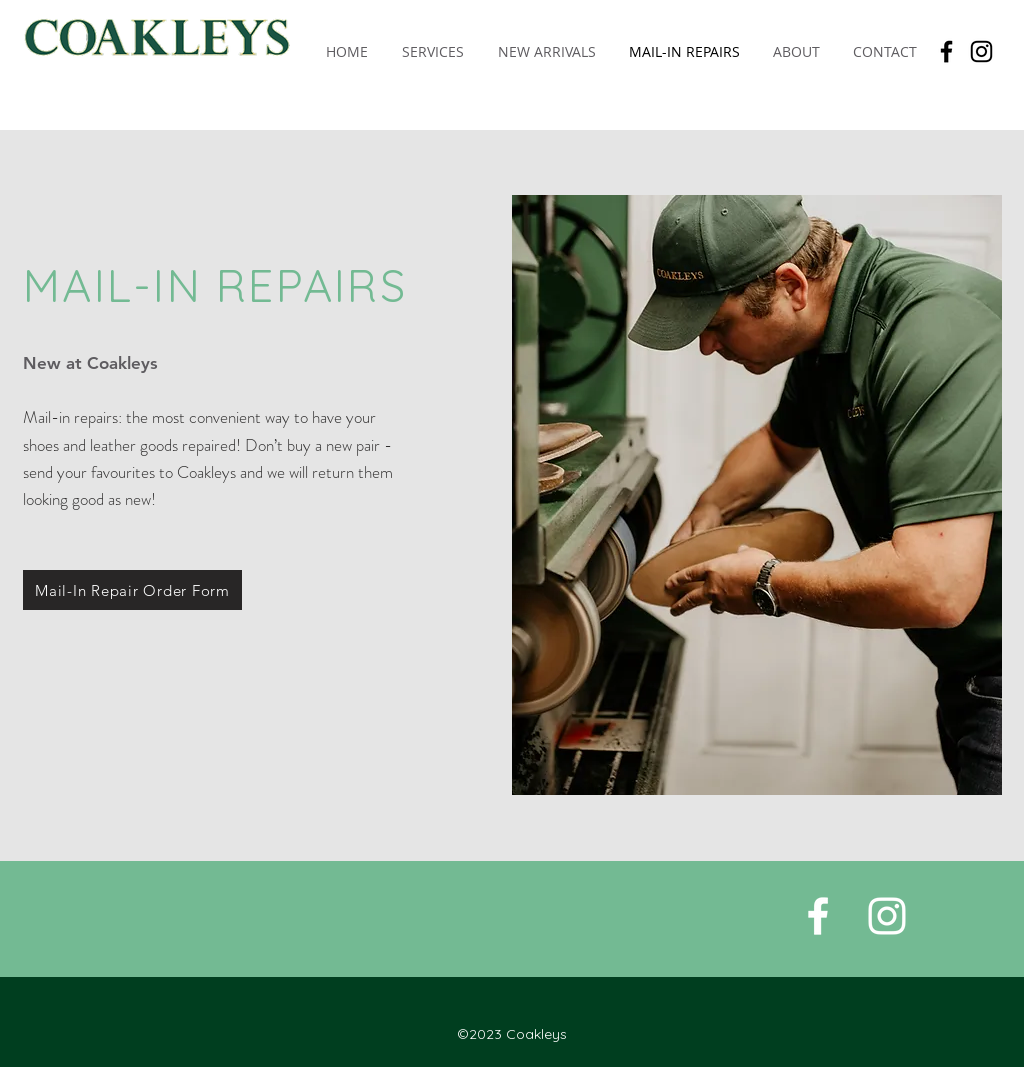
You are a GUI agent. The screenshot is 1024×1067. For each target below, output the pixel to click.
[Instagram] (981, 51)
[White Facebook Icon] (818, 916)
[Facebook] (946, 51)
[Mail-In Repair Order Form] (132, 590)
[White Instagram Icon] (887, 916)
